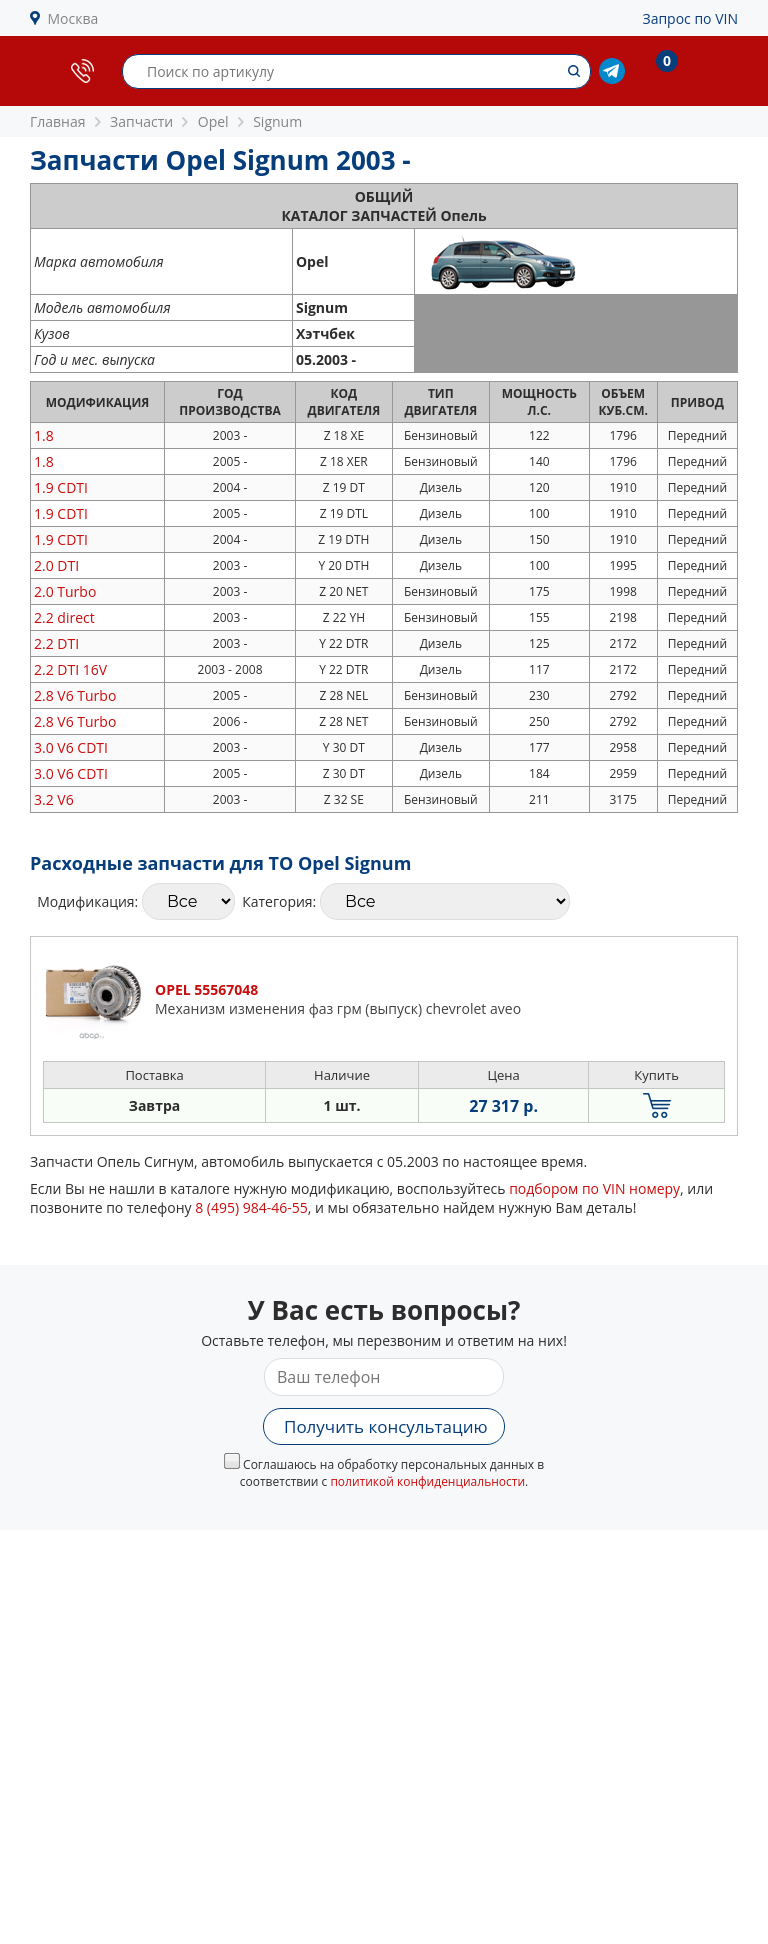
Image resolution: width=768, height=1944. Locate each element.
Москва (73, 18)
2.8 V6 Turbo (75, 695)
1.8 (44, 435)
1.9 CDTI (61, 487)
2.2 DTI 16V (70, 669)
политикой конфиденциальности (427, 1481)
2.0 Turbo (65, 591)
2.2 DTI (56, 643)
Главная (58, 121)
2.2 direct (64, 617)
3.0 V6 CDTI (71, 747)
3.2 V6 (54, 799)
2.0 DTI (56, 565)
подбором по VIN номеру (594, 1188)
